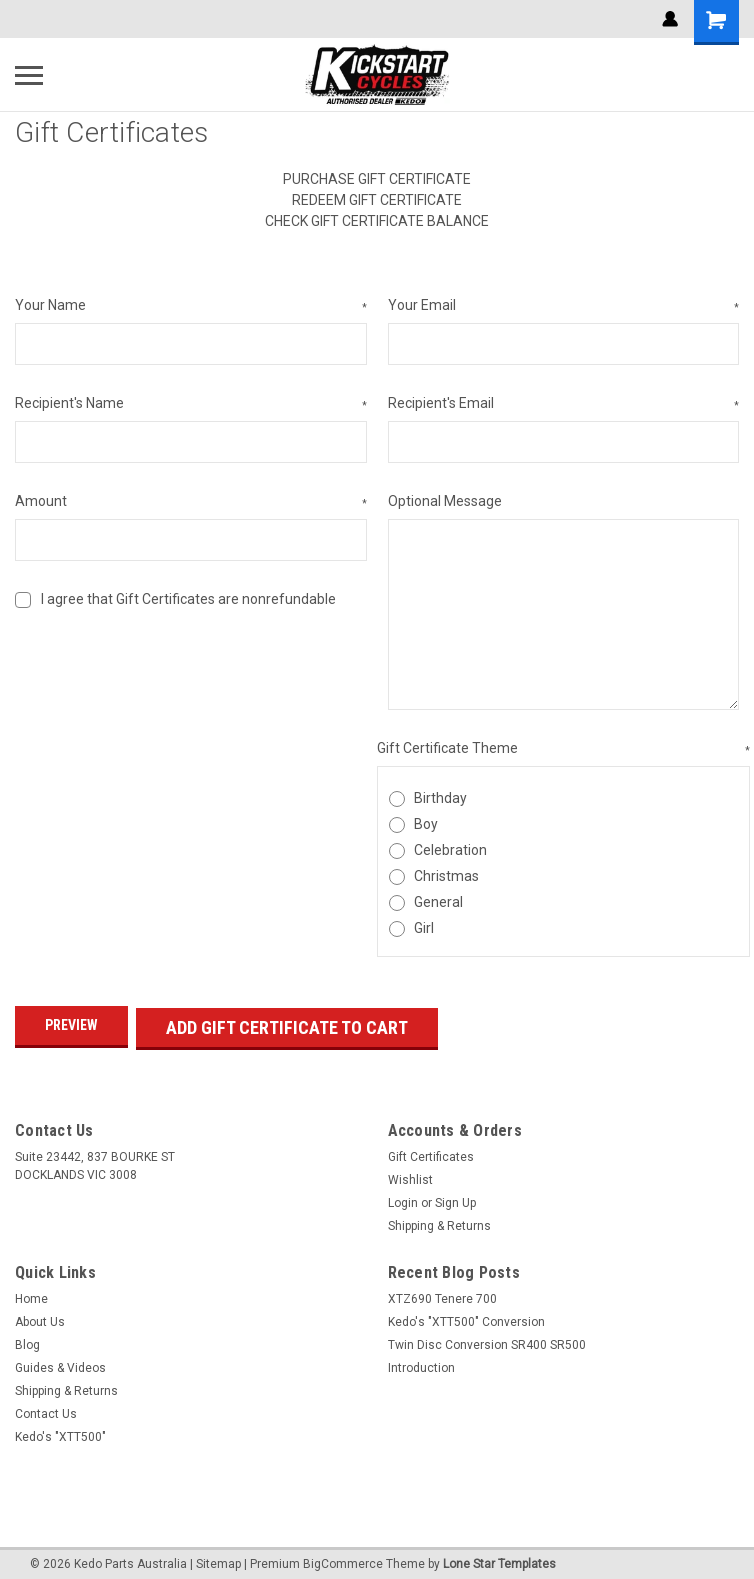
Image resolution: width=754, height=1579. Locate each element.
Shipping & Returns (439, 1221)
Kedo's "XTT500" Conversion (466, 1317)
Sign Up (455, 1198)
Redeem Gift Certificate (377, 200)
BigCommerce (343, 1559)
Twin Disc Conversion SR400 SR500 (487, 1340)
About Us (40, 1317)
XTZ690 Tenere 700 (442, 1294)
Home (31, 1294)
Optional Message (445, 501)
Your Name (191, 306)
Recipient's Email (564, 404)
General (438, 902)
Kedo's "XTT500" (60, 1432)
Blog (27, 1340)
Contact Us (46, 1409)
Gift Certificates (431, 1152)
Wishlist (410, 1175)
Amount (191, 502)
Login (403, 1198)
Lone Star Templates (499, 1559)
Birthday (440, 798)
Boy (426, 824)
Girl (424, 928)
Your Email (564, 306)
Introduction (421, 1363)
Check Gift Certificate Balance (377, 221)
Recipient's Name (191, 404)
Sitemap (218, 1559)
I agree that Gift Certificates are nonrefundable (188, 599)
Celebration (450, 850)
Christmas (446, 876)
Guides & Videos (60, 1363)
